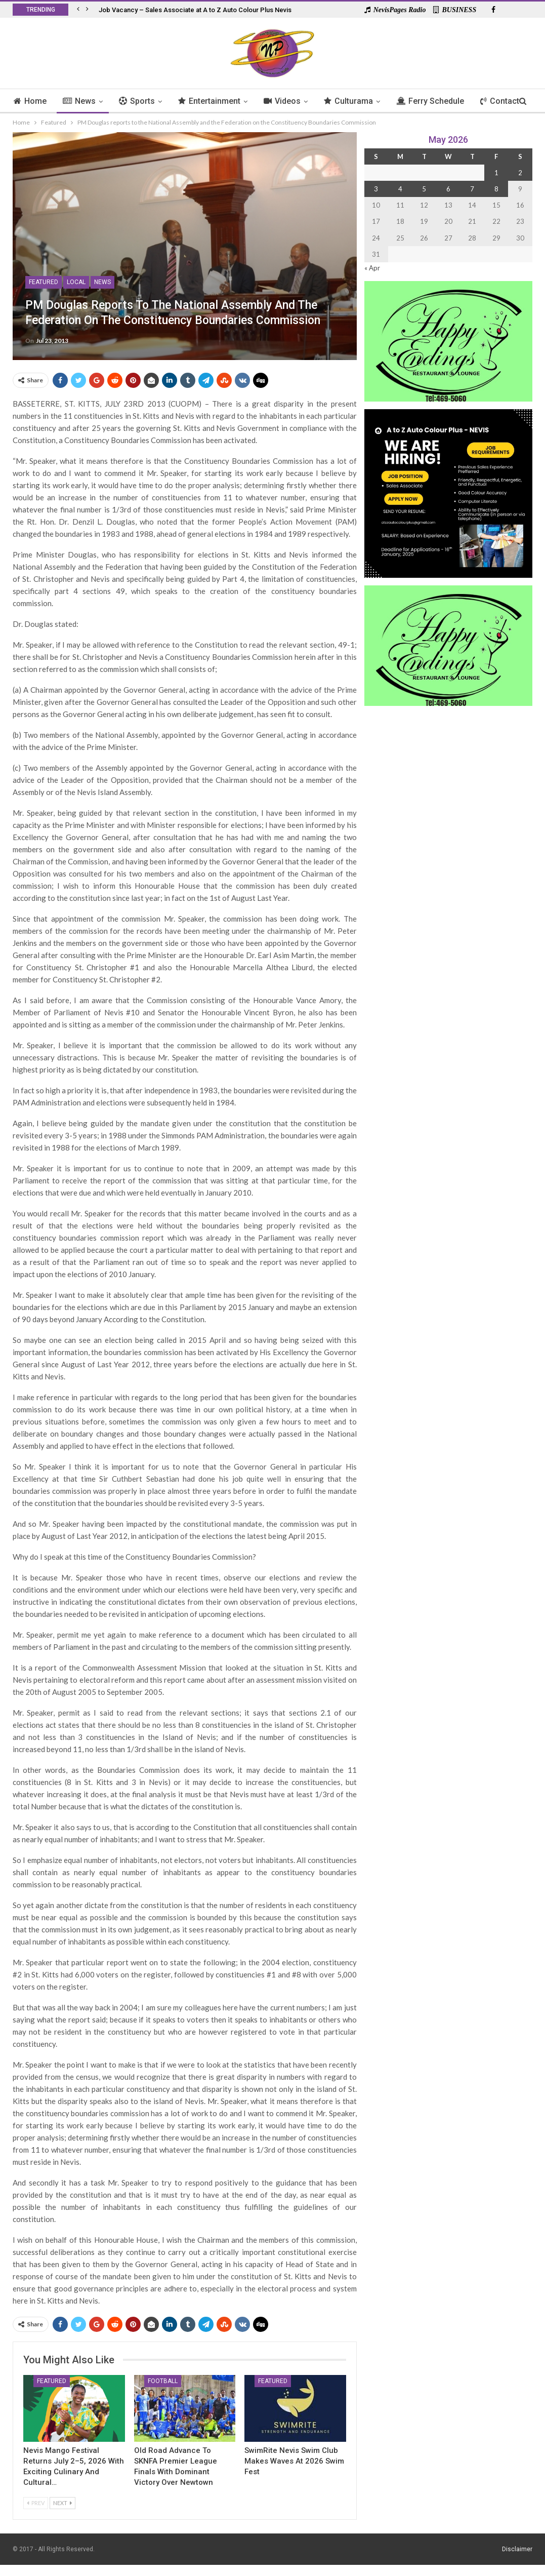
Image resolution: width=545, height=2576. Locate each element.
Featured (43, 282)
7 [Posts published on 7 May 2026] (472, 189)
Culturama (357, 101)
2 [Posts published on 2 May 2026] (520, 173)
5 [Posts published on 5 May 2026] (424, 189)
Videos (289, 101)
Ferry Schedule (441, 101)
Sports (141, 101)
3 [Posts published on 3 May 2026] (376, 189)
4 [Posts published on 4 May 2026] (400, 189)
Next (62, 2503)
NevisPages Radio (395, 10)
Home (31, 101)
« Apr (372, 268)
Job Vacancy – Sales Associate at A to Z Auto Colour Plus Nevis (195, 10)
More (501, 101)
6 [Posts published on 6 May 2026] (448, 189)
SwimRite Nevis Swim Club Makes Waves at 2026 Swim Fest (294, 2461)
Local (76, 282)
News (82, 101)
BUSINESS (454, 10)
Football (163, 2381)
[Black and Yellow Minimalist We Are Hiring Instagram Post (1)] (448, 492)
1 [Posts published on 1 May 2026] (496, 173)
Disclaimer (517, 2549)
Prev (36, 2503)
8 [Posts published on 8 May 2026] (496, 189)
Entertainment (215, 101)
